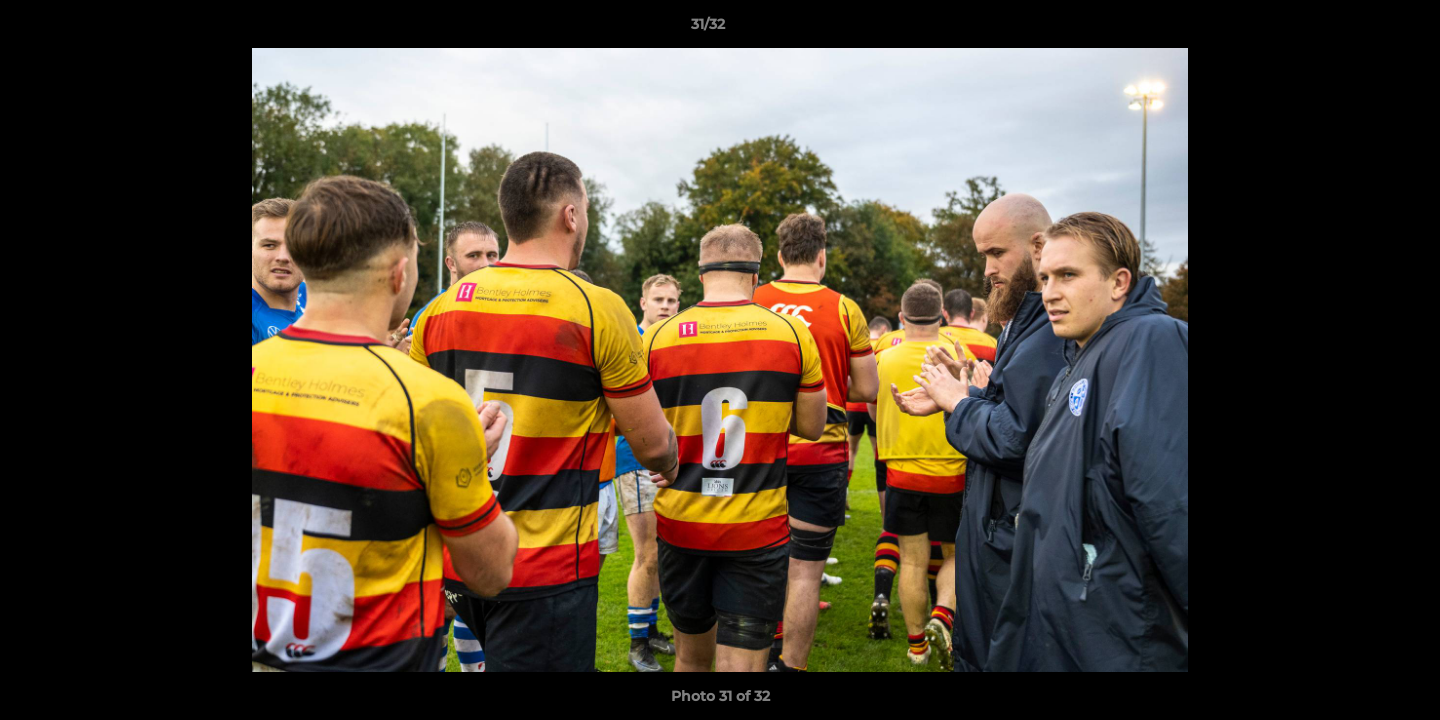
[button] (1356, 29)
